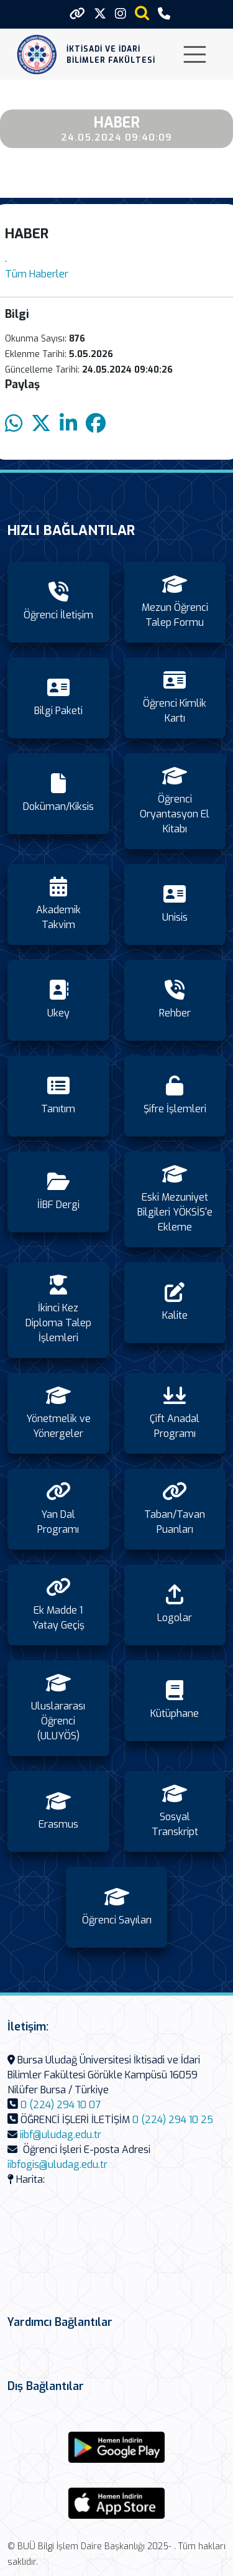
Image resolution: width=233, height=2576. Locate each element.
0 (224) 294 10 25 (172, 2119)
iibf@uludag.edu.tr (60, 2134)
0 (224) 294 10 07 (61, 2104)
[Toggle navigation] (194, 54)
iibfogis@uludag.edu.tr (57, 2164)
